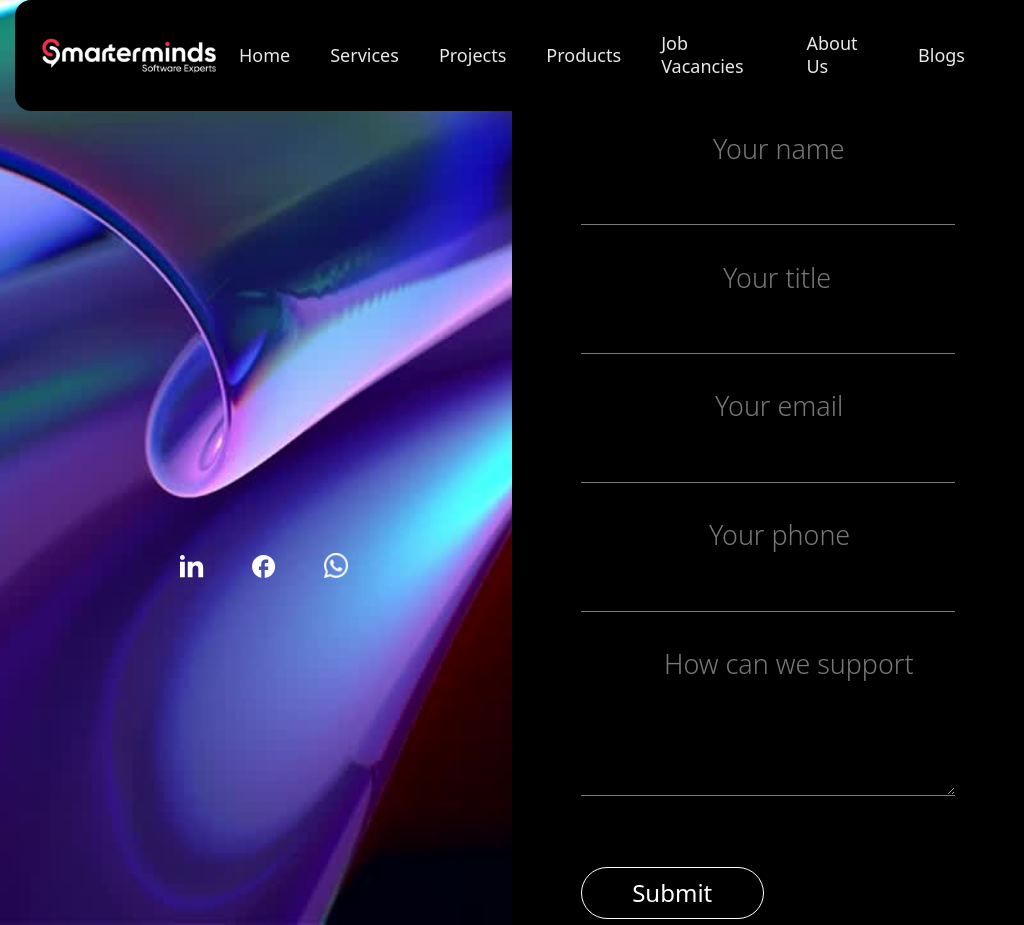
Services (364, 55)
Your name (779, 148)
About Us (831, 54)
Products (583, 55)
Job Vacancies (702, 54)
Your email (779, 405)
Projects (472, 55)
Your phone (779, 534)
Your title (777, 276)
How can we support (789, 663)
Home (264, 55)
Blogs (941, 55)
